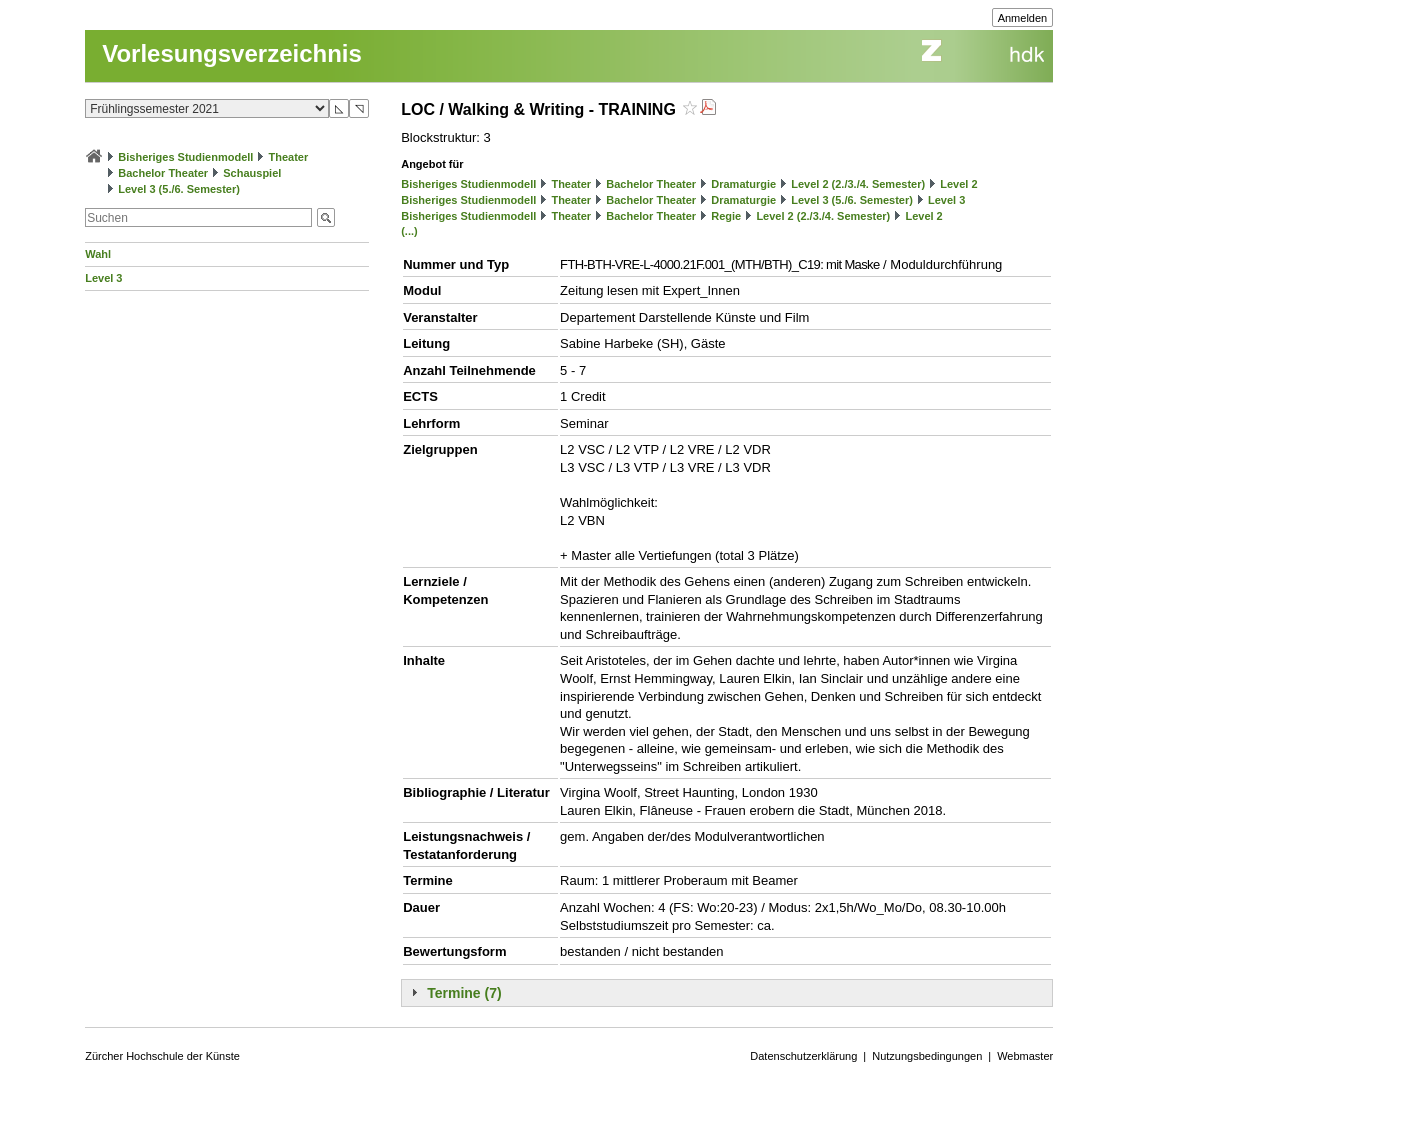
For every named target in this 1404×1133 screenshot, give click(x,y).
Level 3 (103, 278)
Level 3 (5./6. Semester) (179, 189)
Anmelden (1023, 18)
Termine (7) (464, 993)
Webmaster (1025, 1056)
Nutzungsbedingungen (927, 1056)
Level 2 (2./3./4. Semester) (858, 184)
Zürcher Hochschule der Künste (162, 1056)
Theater (289, 157)
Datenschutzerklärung (803, 1056)
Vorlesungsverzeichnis (232, 53)
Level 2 (958, 184)
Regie (726, 216)
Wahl (98, 254)
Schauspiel (252, 173)
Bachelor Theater (163, 173)
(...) (409, 231)
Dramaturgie (743, 184)
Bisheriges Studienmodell (185, 157)
